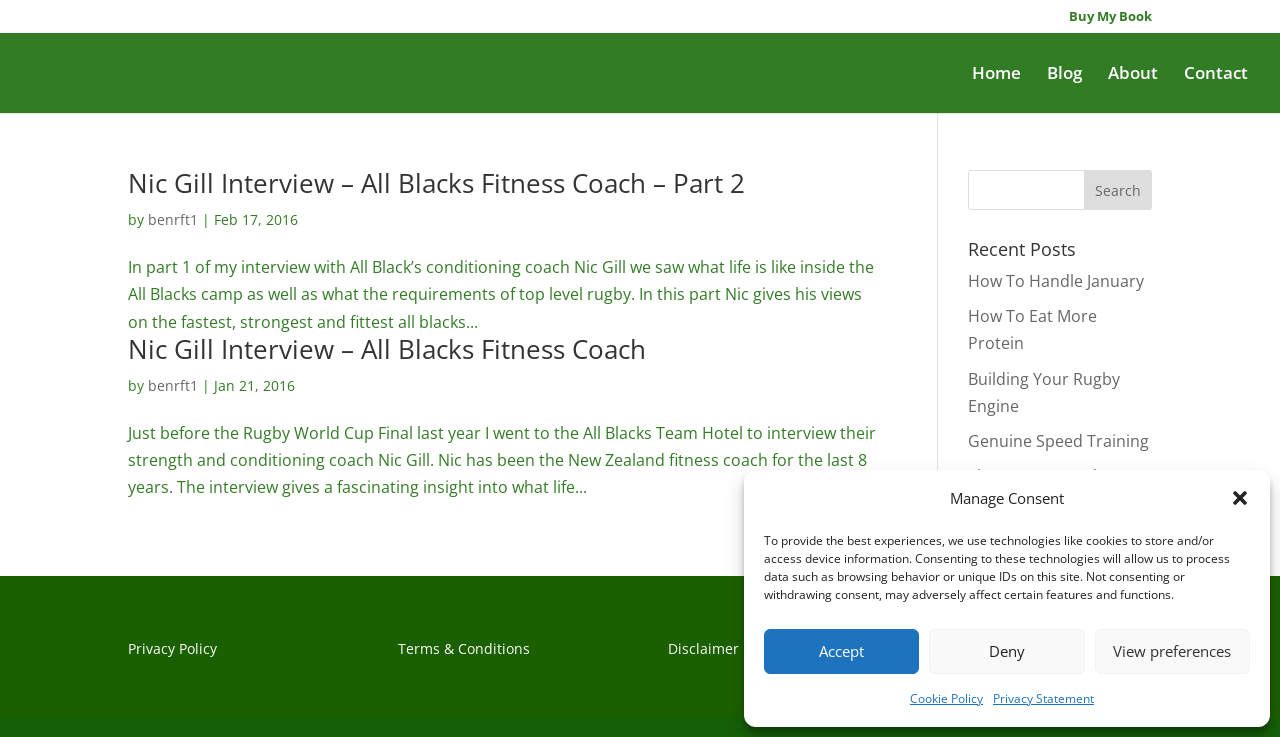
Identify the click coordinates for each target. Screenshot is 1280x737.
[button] (1240, 498)
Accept (841, 651)
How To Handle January (1056, 281)
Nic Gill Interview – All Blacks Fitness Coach (387, 349)
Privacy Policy (172, 648)
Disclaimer (703, 648)
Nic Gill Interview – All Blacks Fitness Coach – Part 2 (436, 183)
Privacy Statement (1043, 698)
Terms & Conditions (464, 648)
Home (996, 75)
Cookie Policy (946, 698)
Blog (1064, 75)
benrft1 (173, 219)
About (1133, 75)
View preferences (1172, 651)
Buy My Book (1110, 17)
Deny (1007, 651)
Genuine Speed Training (1058, 441)
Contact (1216, 75)
